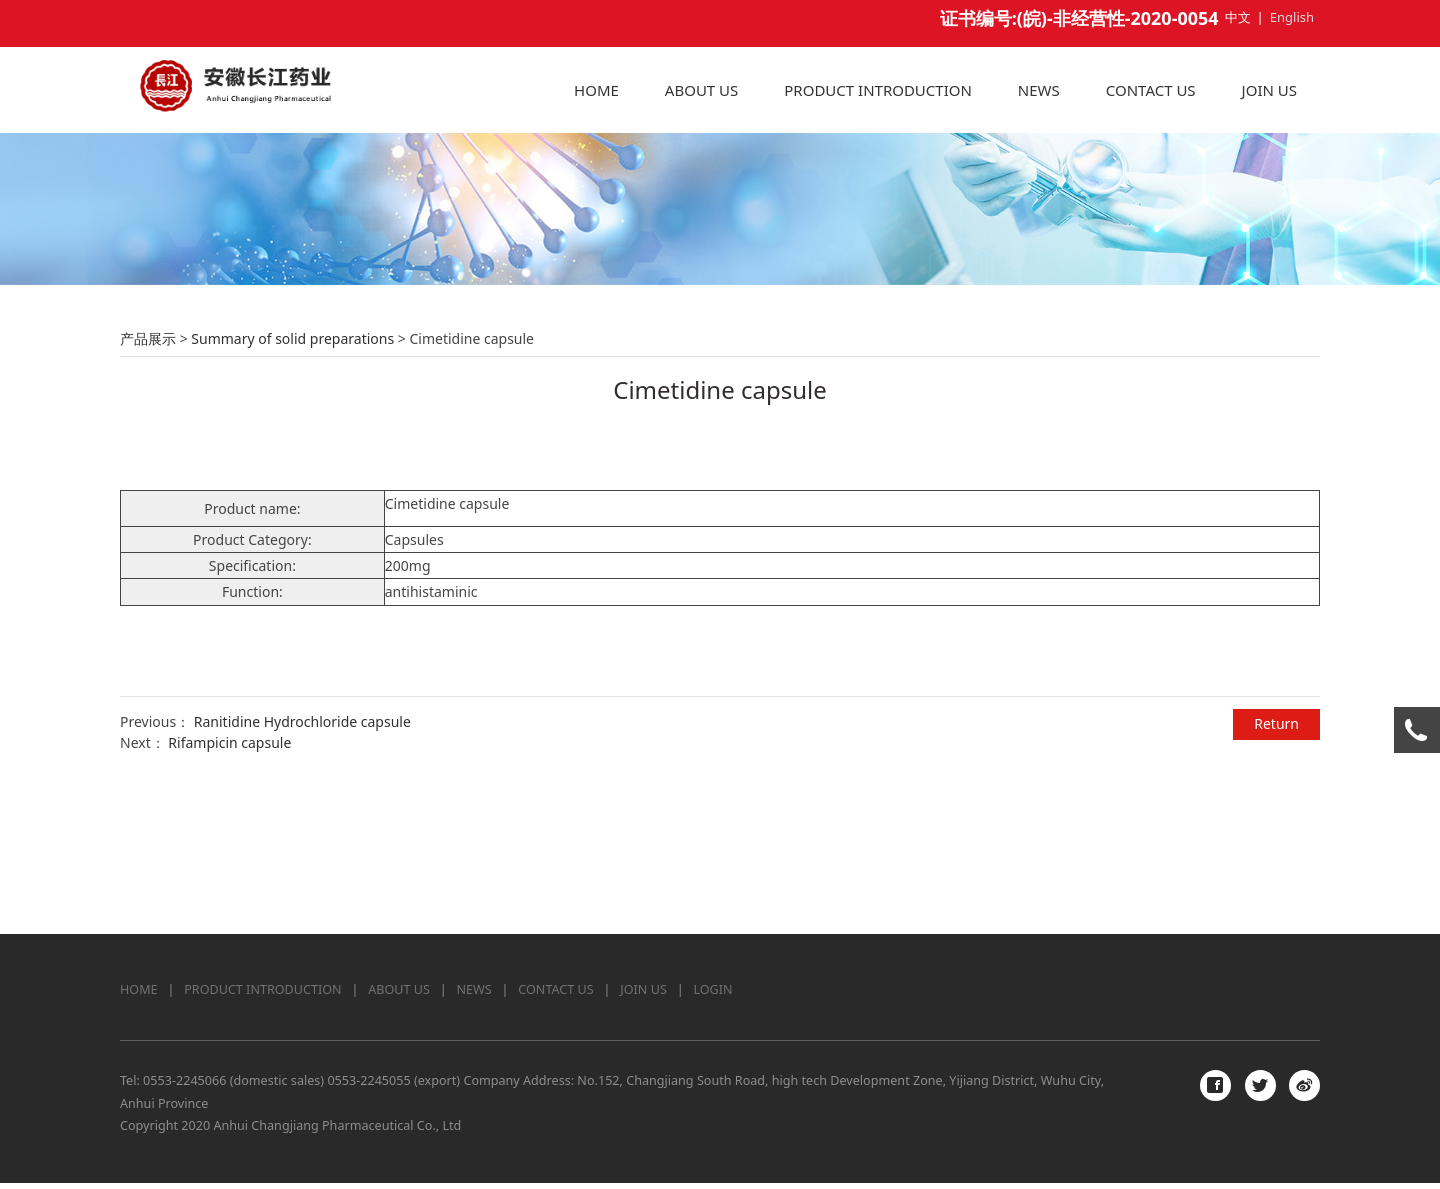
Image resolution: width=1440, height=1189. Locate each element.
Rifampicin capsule (229, 875)
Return (1276, 856)
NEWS (1039, 90)
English (1292, 17)
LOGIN (712, 995)
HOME (596, 90)
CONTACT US (1151, 90)
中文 (1238, 17)
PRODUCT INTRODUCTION (878, 90)
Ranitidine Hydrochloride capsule (302, 854)
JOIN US (1269, 90)
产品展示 (148, 471)
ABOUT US (701, 90)
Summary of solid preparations (292, 471)
